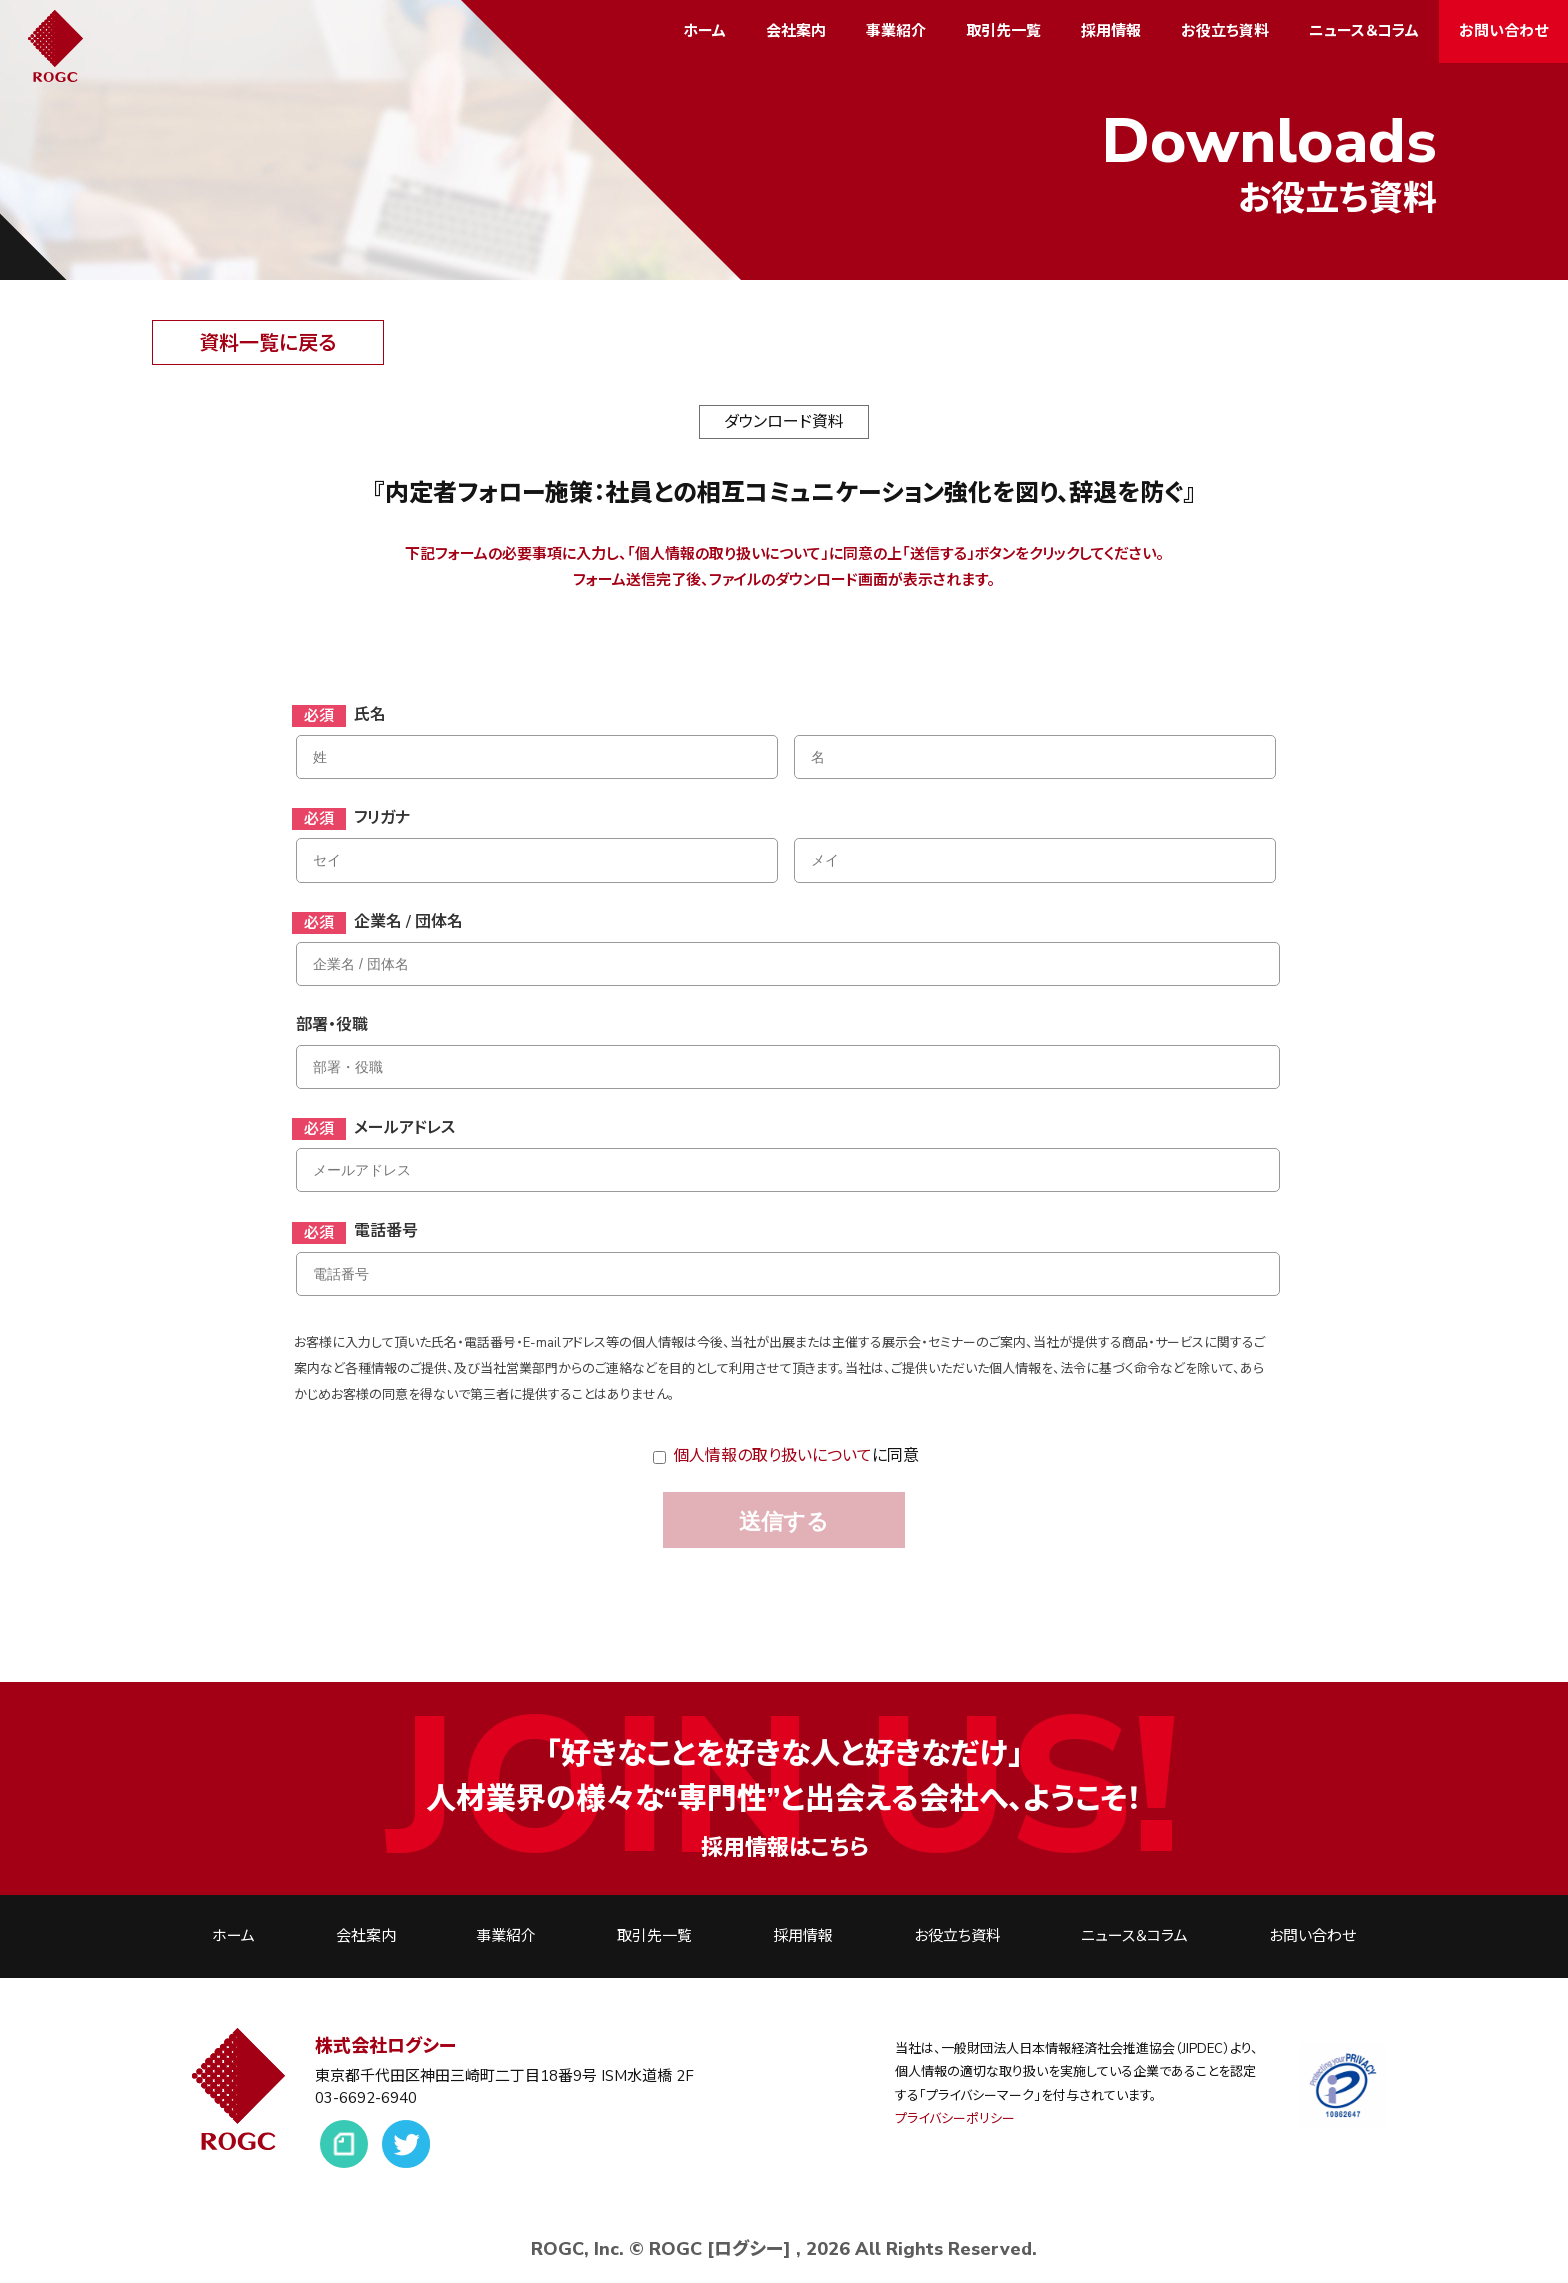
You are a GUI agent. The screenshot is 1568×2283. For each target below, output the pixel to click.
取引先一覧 (1003, 31)
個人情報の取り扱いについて (772, 1456)
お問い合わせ (1503, 31)
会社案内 (796, 31)
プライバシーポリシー (955, 2119)
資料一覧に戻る (267, 343)
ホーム (704, 31)
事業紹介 (896, 31)
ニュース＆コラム (1364, 31)
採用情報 (1111, 31)
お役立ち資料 (1225, 31)
